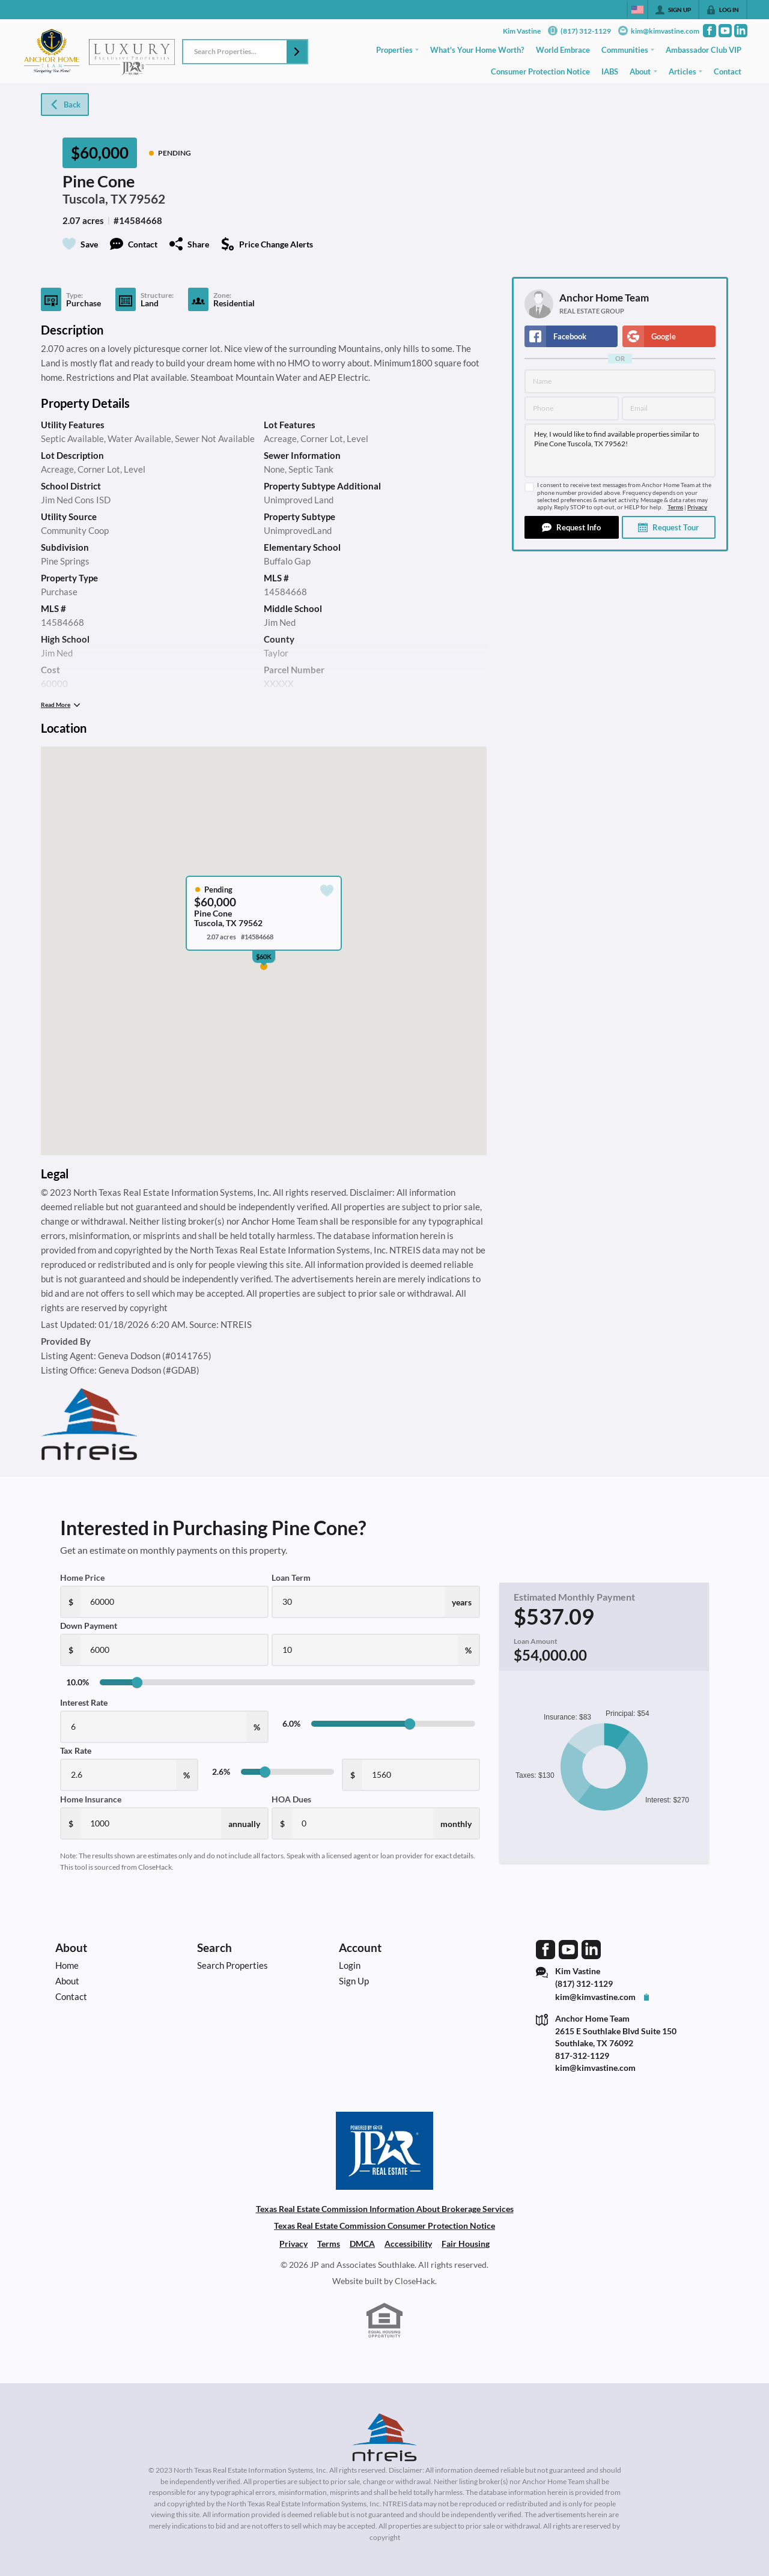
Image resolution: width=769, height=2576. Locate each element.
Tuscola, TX (94, 199)
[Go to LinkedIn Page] (740, 30)
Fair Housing (466, 2243)
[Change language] (637, 9)
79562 (147, 199)
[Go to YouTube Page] (725, 30)
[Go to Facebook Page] (709, 30)
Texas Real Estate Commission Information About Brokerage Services (385, 2209)
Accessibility (408, 2243)
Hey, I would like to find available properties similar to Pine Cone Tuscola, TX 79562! (620, 450)
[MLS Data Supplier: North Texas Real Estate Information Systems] (384, 2437)
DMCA (362, 2243)
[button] (297, 51)
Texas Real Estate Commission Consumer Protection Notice (384, 2226)
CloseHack (415, 2281)
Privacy (697, 507)
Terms (675, 507)
